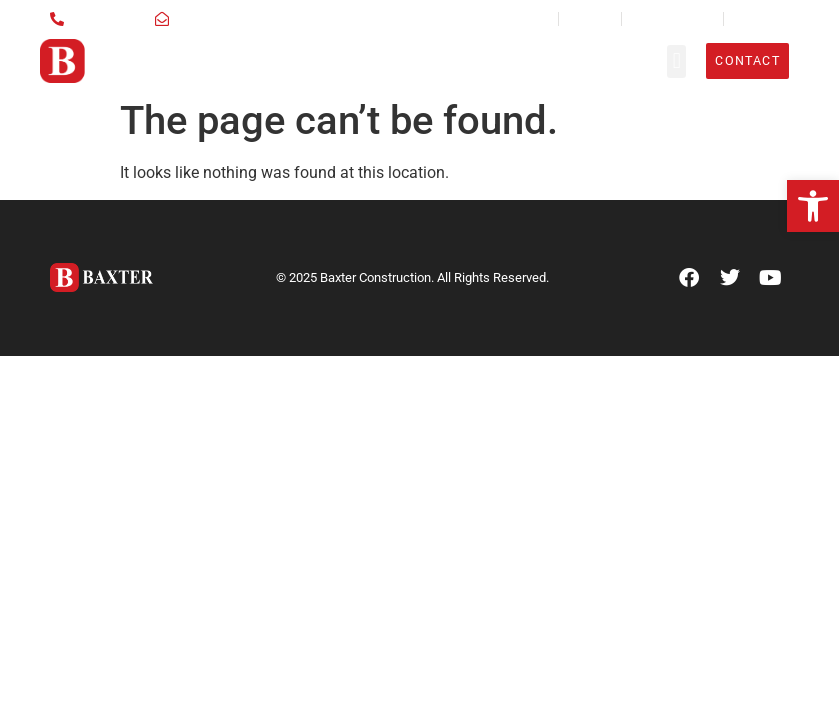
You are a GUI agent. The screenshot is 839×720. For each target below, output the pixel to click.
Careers (589, 18)
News (532, 18)
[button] (813, 206)
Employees (761, 18)
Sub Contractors (672, 18)
